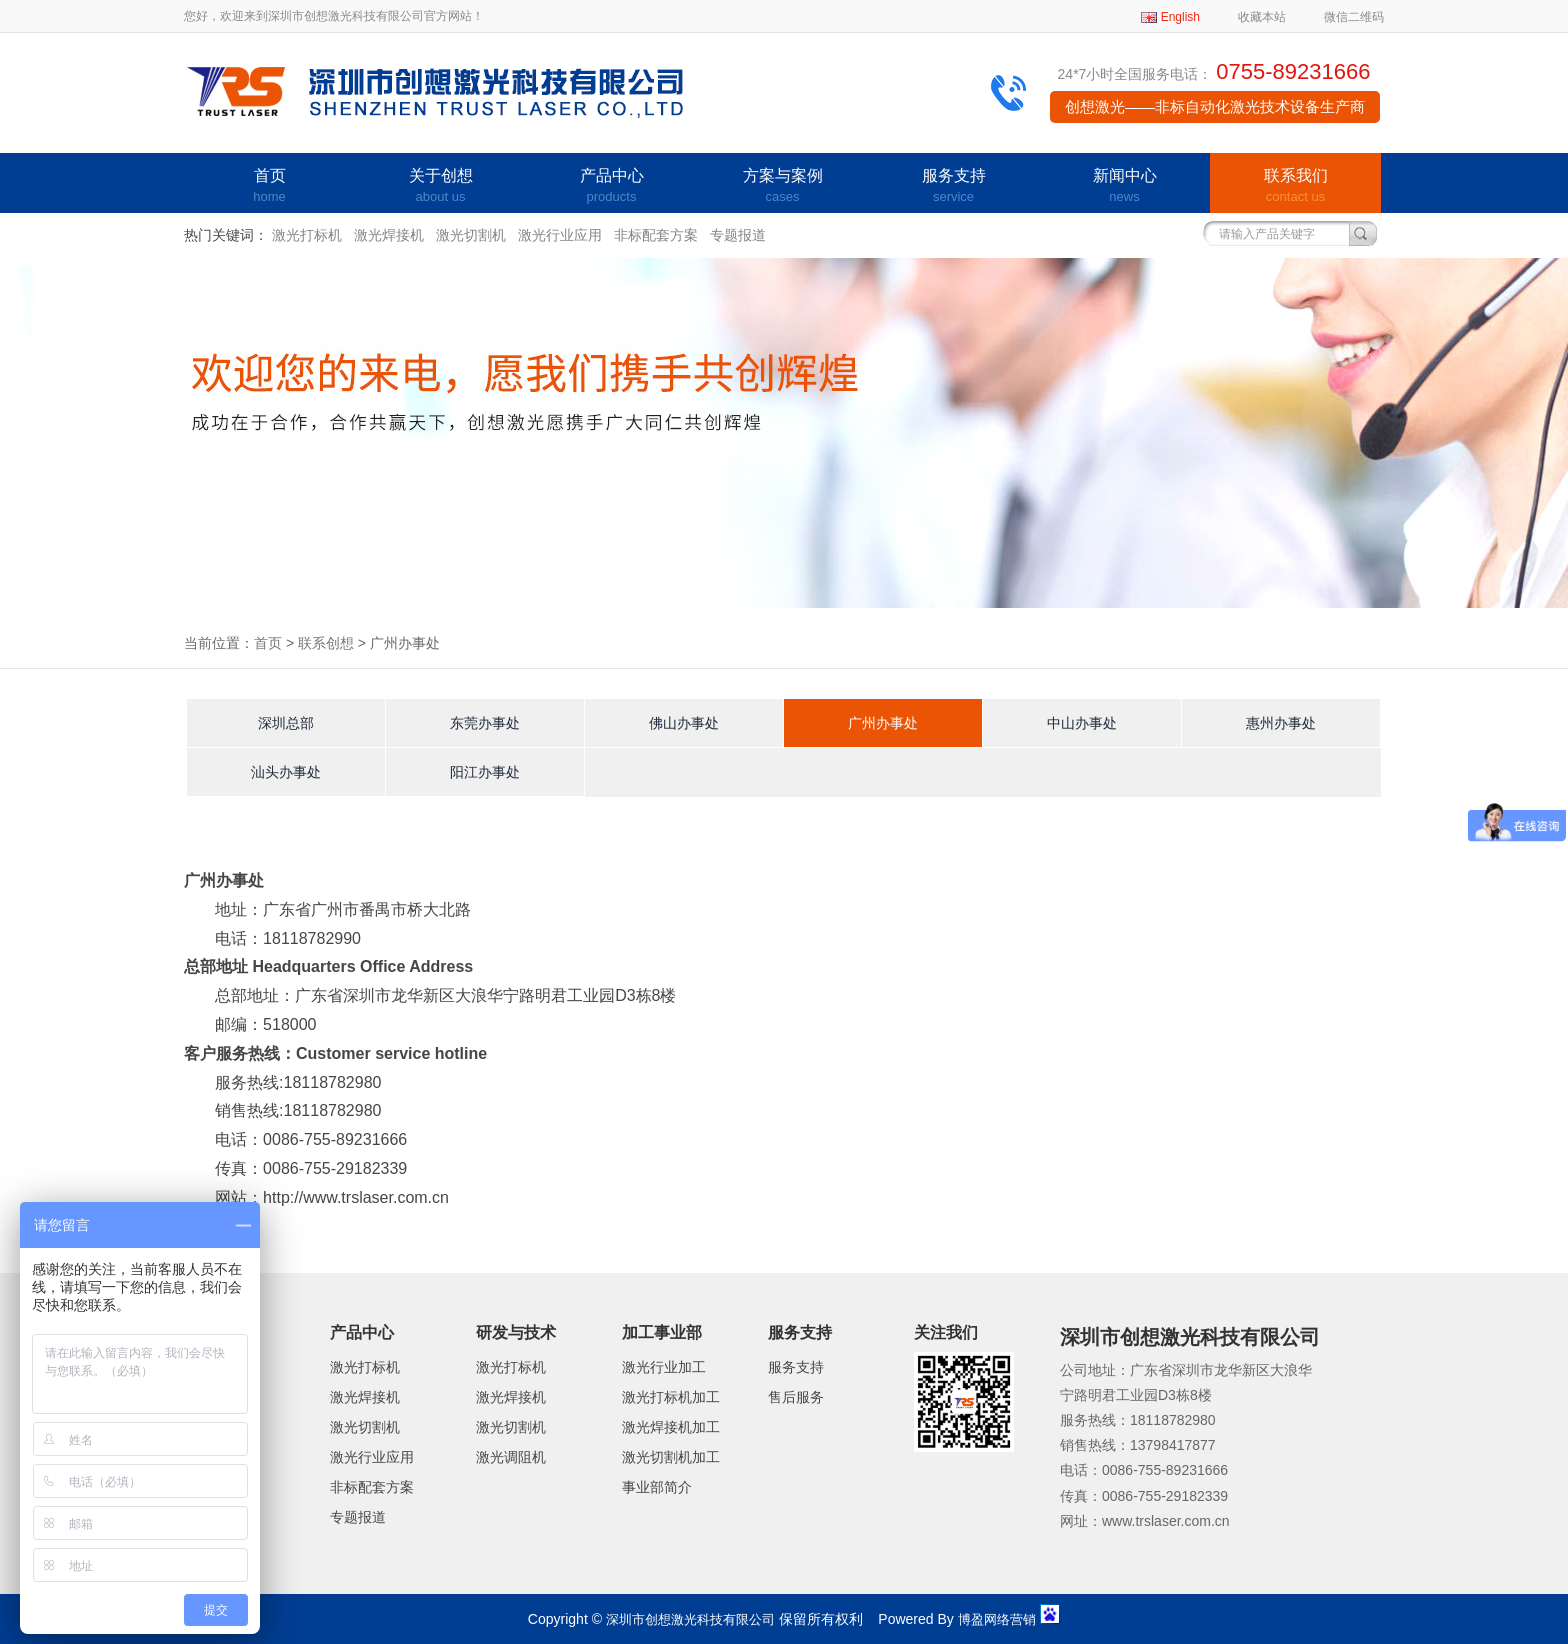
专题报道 (738, 235)
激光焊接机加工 (671, 1427)
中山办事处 (1082, 723)
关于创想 (440, 187)
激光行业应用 (560, 235)
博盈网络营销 (997, 1619)
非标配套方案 (656, 235)
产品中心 (611, 187)
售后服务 (796, 1397)
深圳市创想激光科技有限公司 (690, 1619)
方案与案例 (782, 187)
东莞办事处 (485, 723)
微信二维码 (1354, 17)
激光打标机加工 (671, 1397)
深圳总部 (286, 723)
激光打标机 (307, 235)
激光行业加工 (664, 1367)
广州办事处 (883, 723)
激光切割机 (471, 235)
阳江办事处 (485, 772)
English (1180, 17)
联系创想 (326, 643)
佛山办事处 (684, 723)
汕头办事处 (286, 772)
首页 (269, 187)
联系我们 (1295, 187)
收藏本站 (1262, 17)
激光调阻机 (511, 1457)
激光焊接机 (389, 235)
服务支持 (953, 187)
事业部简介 (657, 1487)
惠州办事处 (1281, 723)
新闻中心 (1124, 187)
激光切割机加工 (671, 1457)
